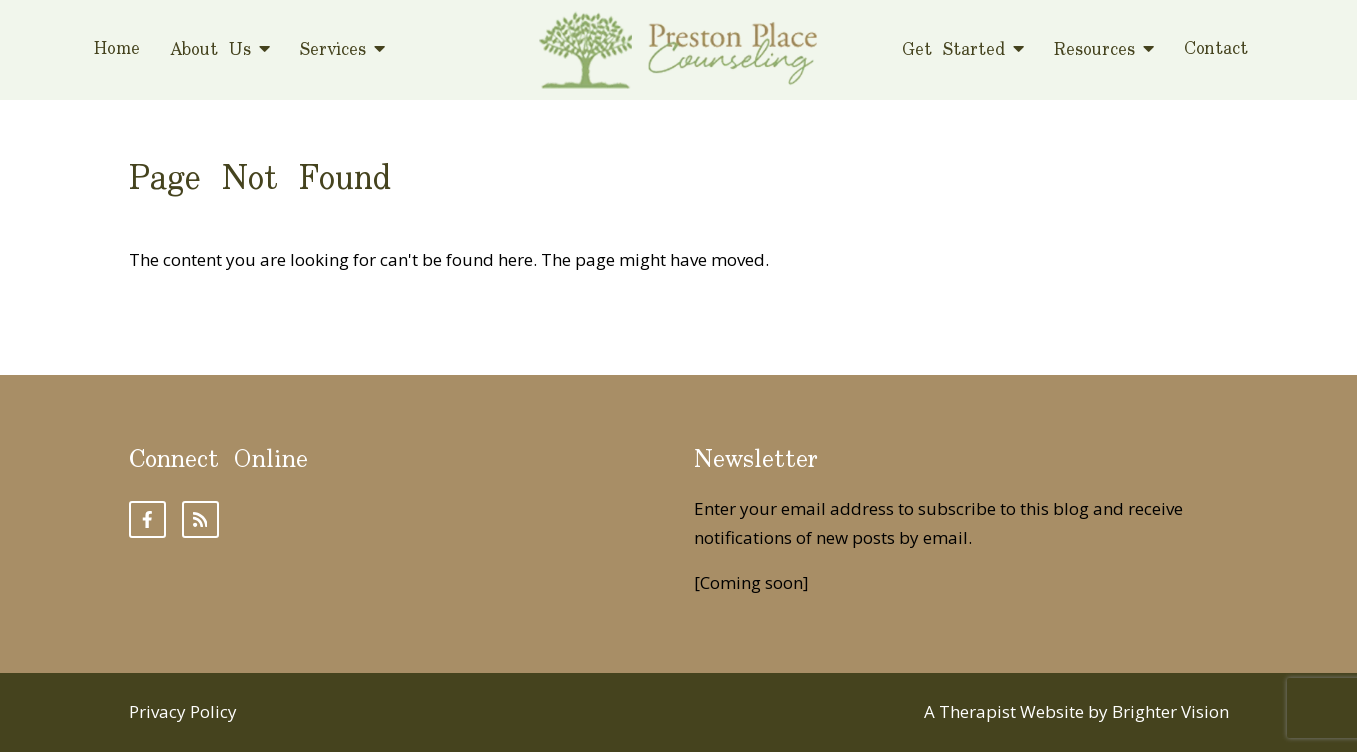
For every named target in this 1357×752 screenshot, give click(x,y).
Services (333, 50)
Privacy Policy (183, 711)
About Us (210, 50)
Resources (1094, 50)
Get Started (953, 50)
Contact (1216, 50)
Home (117, 50)
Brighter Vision (1170, 711)
